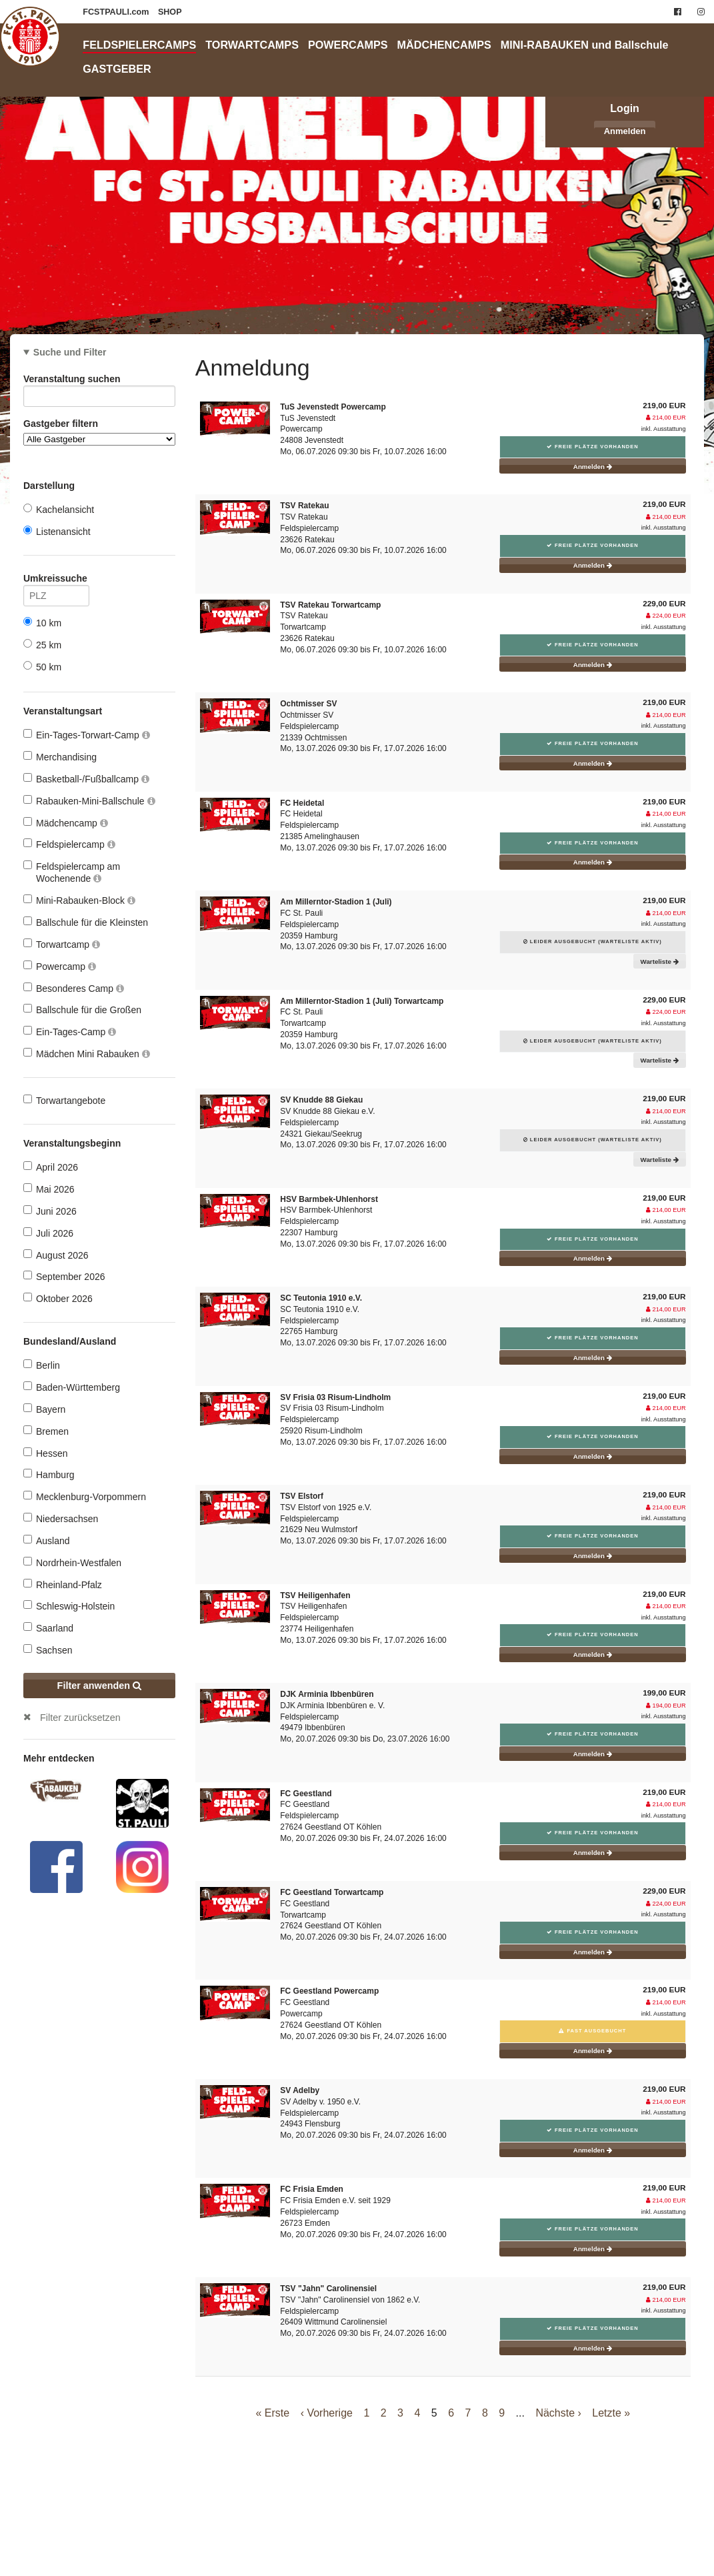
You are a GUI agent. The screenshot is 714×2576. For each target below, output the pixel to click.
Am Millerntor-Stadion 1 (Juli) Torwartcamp (361, 1001)
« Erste (273, 2413)
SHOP (170, 12)
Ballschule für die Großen (82, 1009)
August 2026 (56, 1255)
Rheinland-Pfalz (62, 1584)
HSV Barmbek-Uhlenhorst (329, 1199)
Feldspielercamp (69, 844)
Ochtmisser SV (308, 703)
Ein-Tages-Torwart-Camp (86, 734)
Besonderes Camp (73, 988)
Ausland (46, 1540)
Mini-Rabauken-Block (79, 900)
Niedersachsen (60, 1518)
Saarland (48, 1628)
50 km (42, 666)
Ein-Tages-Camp (69, 1031)
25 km (42, 644)
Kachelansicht (58, 509)
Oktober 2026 (58, 1298)
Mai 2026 (49, 1189)
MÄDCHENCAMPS (444, 45)
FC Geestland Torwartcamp (331, 1892)
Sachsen (47, 1650)
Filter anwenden (99, 1685)
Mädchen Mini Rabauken (86, 1053)
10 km (42, 622)
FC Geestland (305, 1793)
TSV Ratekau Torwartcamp (330, 605)
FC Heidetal (302, 803)
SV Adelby (299, 2090)
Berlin (41, 1365)
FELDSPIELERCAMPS (139, 45)
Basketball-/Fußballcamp (86, 778)
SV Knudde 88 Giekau (321, 1100)
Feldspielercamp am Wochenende (71, 872)
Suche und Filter (70, 352)
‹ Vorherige (327, 2413)
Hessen (45, 1453)
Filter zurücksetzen (80, 1717)
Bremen (46, 1431)
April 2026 (50, 1167)
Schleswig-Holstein (69, 1606)
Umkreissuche (56, 580)
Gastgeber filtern (99, 432)
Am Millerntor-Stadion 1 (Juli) (335, 901)
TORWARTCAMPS (252, 45)
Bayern (44, 1409)
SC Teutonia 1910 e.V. (321, 1298)
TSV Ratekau (304, 505)
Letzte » (611, 2413)
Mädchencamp (65, 822)
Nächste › (558, 2413)
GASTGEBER (117, 69)
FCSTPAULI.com (117, 12)
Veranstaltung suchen (99, 381)
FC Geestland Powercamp (329, 1991)
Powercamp (59, 966)
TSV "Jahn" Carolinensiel (328, 2288)
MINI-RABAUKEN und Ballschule (585, 45)
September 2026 (64, 1276)
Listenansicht (57, 531)
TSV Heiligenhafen (315, 1595)
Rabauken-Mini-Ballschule (89, 800)
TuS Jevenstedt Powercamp (333, 407)
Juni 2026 (50, 1211)
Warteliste (660, 961)
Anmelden (625, 131)
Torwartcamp (61, 944)
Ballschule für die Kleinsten (85, 922)
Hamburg (49, 1474)
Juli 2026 (48, 1233)
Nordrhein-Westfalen (72, 1562)
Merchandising (60, 756)
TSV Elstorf (301, 1496)
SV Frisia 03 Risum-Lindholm (335, 1397)
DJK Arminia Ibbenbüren (326, 1694)
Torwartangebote (64, 1100)
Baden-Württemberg (71, 1387)
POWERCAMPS (348, 45)
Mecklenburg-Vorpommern (84, 1496)
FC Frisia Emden (311, 2189)
